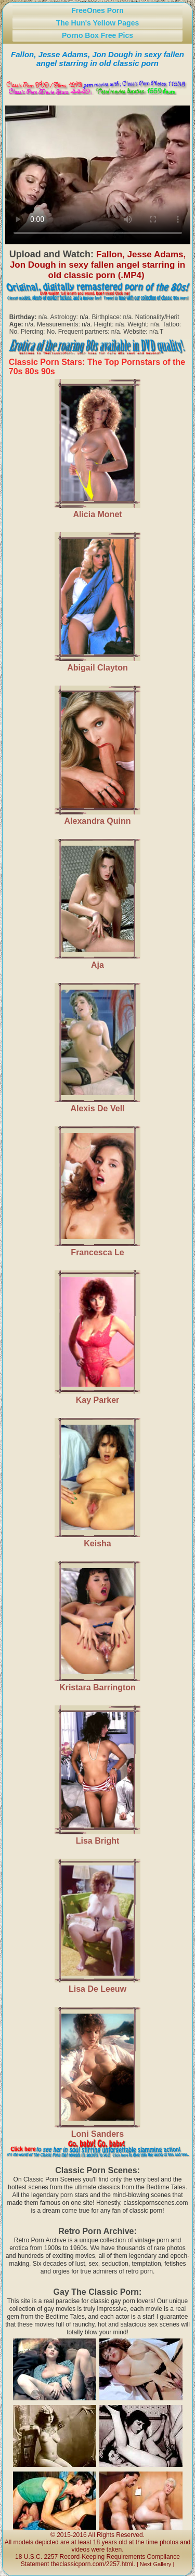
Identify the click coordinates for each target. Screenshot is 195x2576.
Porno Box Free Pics (97, 35)
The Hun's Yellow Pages (97, 23)
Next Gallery (156, 2564)
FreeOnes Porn (97, 10)
